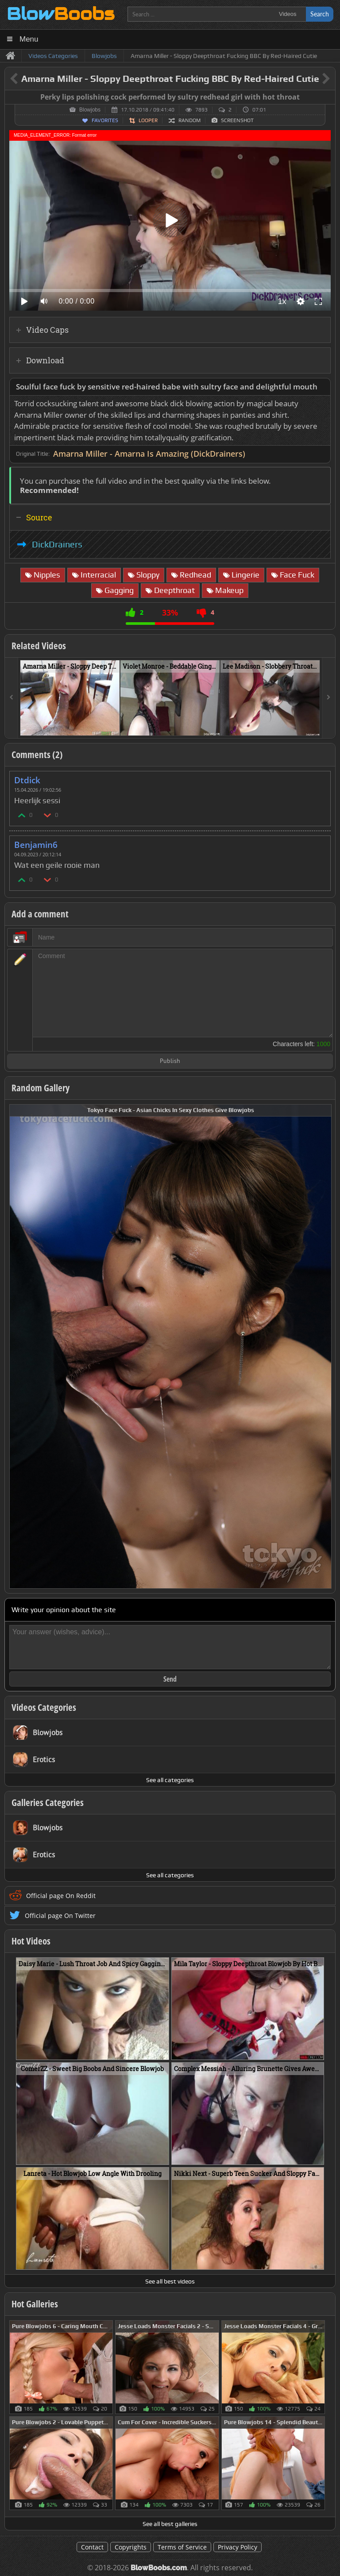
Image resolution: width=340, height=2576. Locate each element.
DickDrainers (57, 544)
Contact (92, 2547)
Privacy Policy (237, 2547)
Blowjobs (89, 110)
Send (170, 1679)
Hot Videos (31, 1941)
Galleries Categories (48, 1802)
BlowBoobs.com (159, 2568)
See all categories (170, 1779)
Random (189, 120)
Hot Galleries (35, 2304)
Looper (148, 120)
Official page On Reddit (61, 1895)
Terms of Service (182, 2547)
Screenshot (237, 120)
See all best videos (170, 2281)
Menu (29, 39)
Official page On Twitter (60, 1915)
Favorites (105, 120)
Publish (170, 1061)
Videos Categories (44, 1707)
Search (319, 14)
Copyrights (131, 2547)
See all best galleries (170, 2523)
